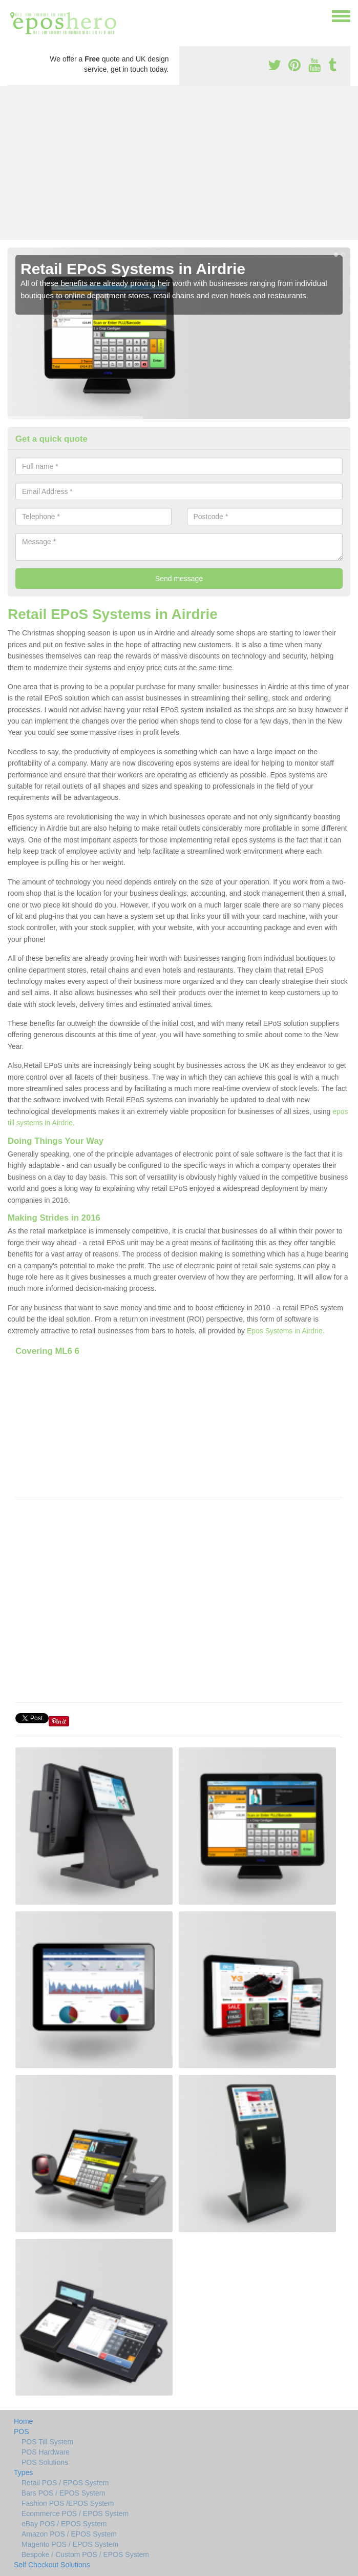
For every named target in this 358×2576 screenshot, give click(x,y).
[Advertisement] (179, 163)
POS (21, 2431)
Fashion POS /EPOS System (68, 2503)
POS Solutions (45, 2462)
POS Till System (47, 2442)
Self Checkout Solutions (52, 2565)
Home (23, 2421)
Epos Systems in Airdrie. (286, 1331)
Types (23, 2472)
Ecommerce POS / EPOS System (75, 2513)
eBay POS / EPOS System (64, 2524)
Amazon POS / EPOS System (69, 2534)
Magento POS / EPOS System (70, 2544)
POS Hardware (46, 2452)
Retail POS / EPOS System (65, 2483)
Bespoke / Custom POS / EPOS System (85, 2554)
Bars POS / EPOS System (63, 2493)
